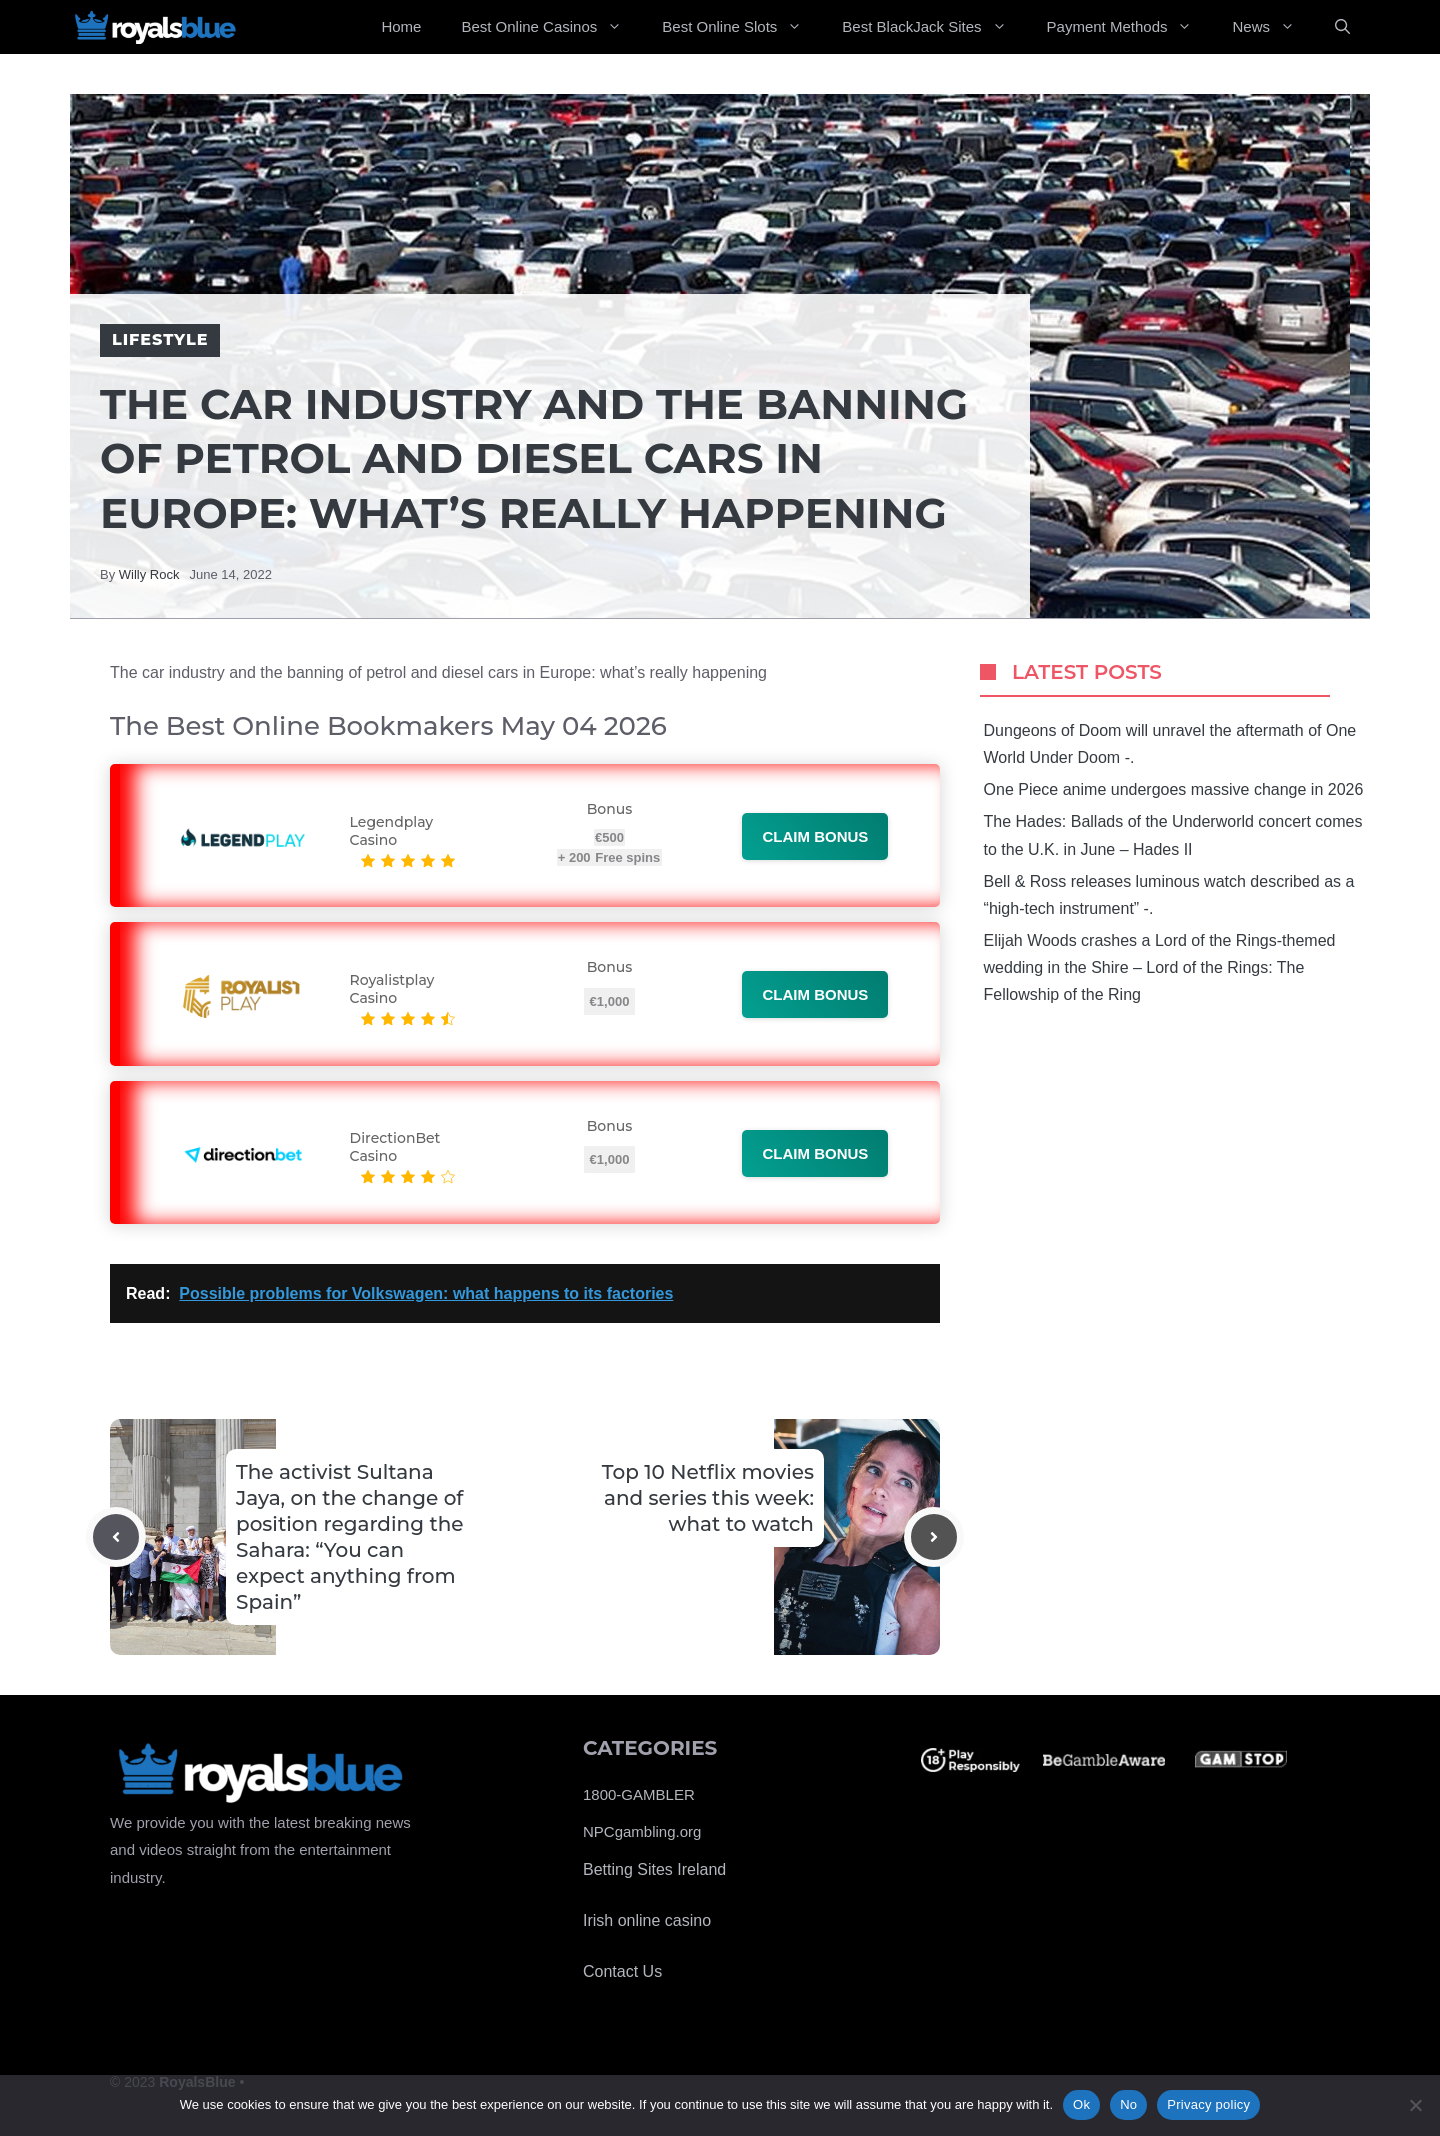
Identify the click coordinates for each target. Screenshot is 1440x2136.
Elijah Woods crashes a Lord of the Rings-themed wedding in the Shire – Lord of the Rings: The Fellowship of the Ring (1160, 967)
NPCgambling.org (642, 1831)
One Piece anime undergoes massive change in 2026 (1174, 789)
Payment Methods (1130, 27)
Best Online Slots (742, 27)
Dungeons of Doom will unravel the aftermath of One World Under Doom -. (1170, 744)
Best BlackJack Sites (934, 27)
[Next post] (934, 1537)
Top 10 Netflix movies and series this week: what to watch (708, 1498)
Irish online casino (647, 1920)
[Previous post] (116, 1537)
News (1273, 27)
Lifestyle (160, 339)
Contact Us (622, 1971)
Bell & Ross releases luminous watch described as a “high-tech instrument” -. (1169, 895)
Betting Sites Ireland (654, 1869)
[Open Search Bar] (1342, 27)
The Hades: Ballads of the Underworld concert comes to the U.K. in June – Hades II (1173, 835)
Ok (1081, 2104)
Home (401, 26)
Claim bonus (815, 836)
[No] (1415, 2105)
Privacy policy (1208, 2104)
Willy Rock (149, 574)
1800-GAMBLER (639, 1794)
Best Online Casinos (551, 27)
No (1128, 2104)
